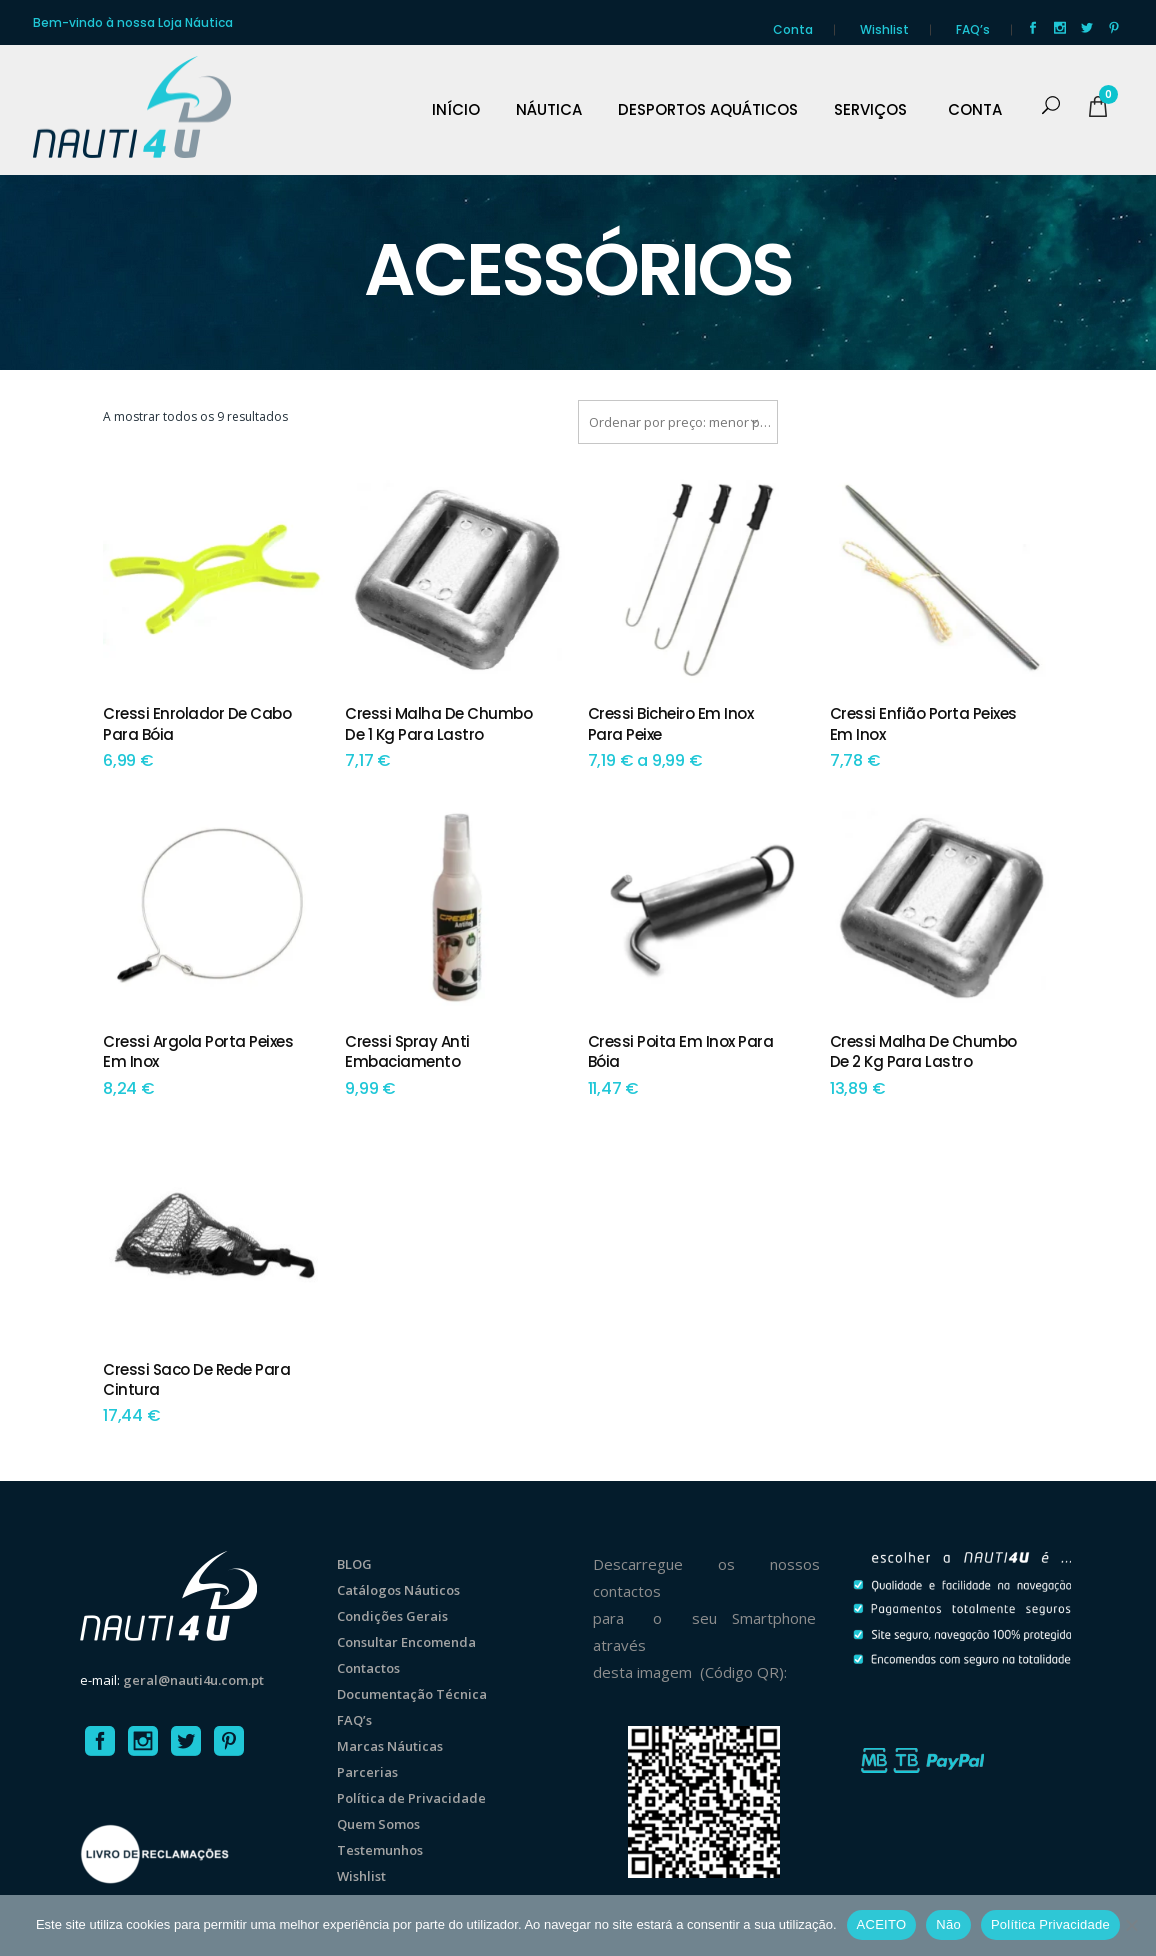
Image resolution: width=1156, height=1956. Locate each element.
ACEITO (882, 1924)
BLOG (354, 1564)
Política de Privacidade (411, 1798)
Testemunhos (380, 1850)
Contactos (368, 1668)
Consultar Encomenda (406, 1642)
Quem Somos (378, 1824)
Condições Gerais (392, 1616)
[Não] (1131, 1925)
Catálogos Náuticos (398, 1590)
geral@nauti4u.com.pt (193, 1680)
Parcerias (367, 1772)
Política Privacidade (1050, 1924)
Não (948, 1924)
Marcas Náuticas (390, 1746)
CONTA (975, 110)
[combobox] (678, 422)
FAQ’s (973, 29)
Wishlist (884, 29)
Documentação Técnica (412, 1694)
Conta (793, 29)
